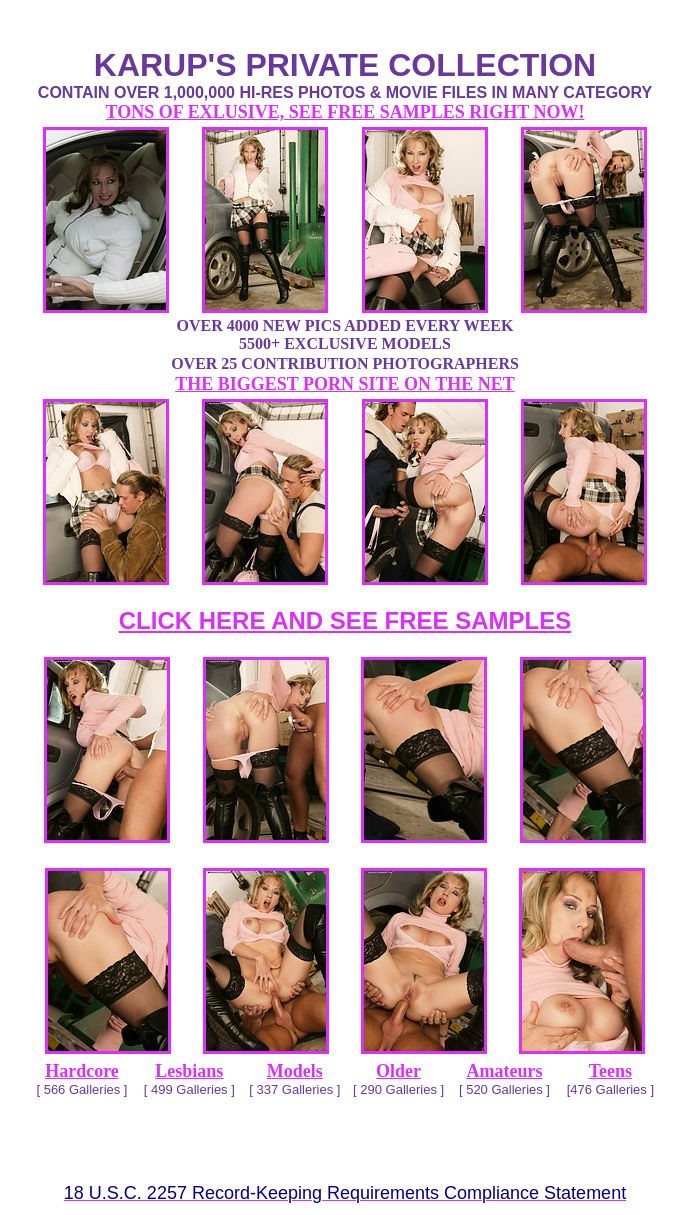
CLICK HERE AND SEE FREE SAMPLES (345, 620)
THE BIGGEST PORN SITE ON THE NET (344, 384)
